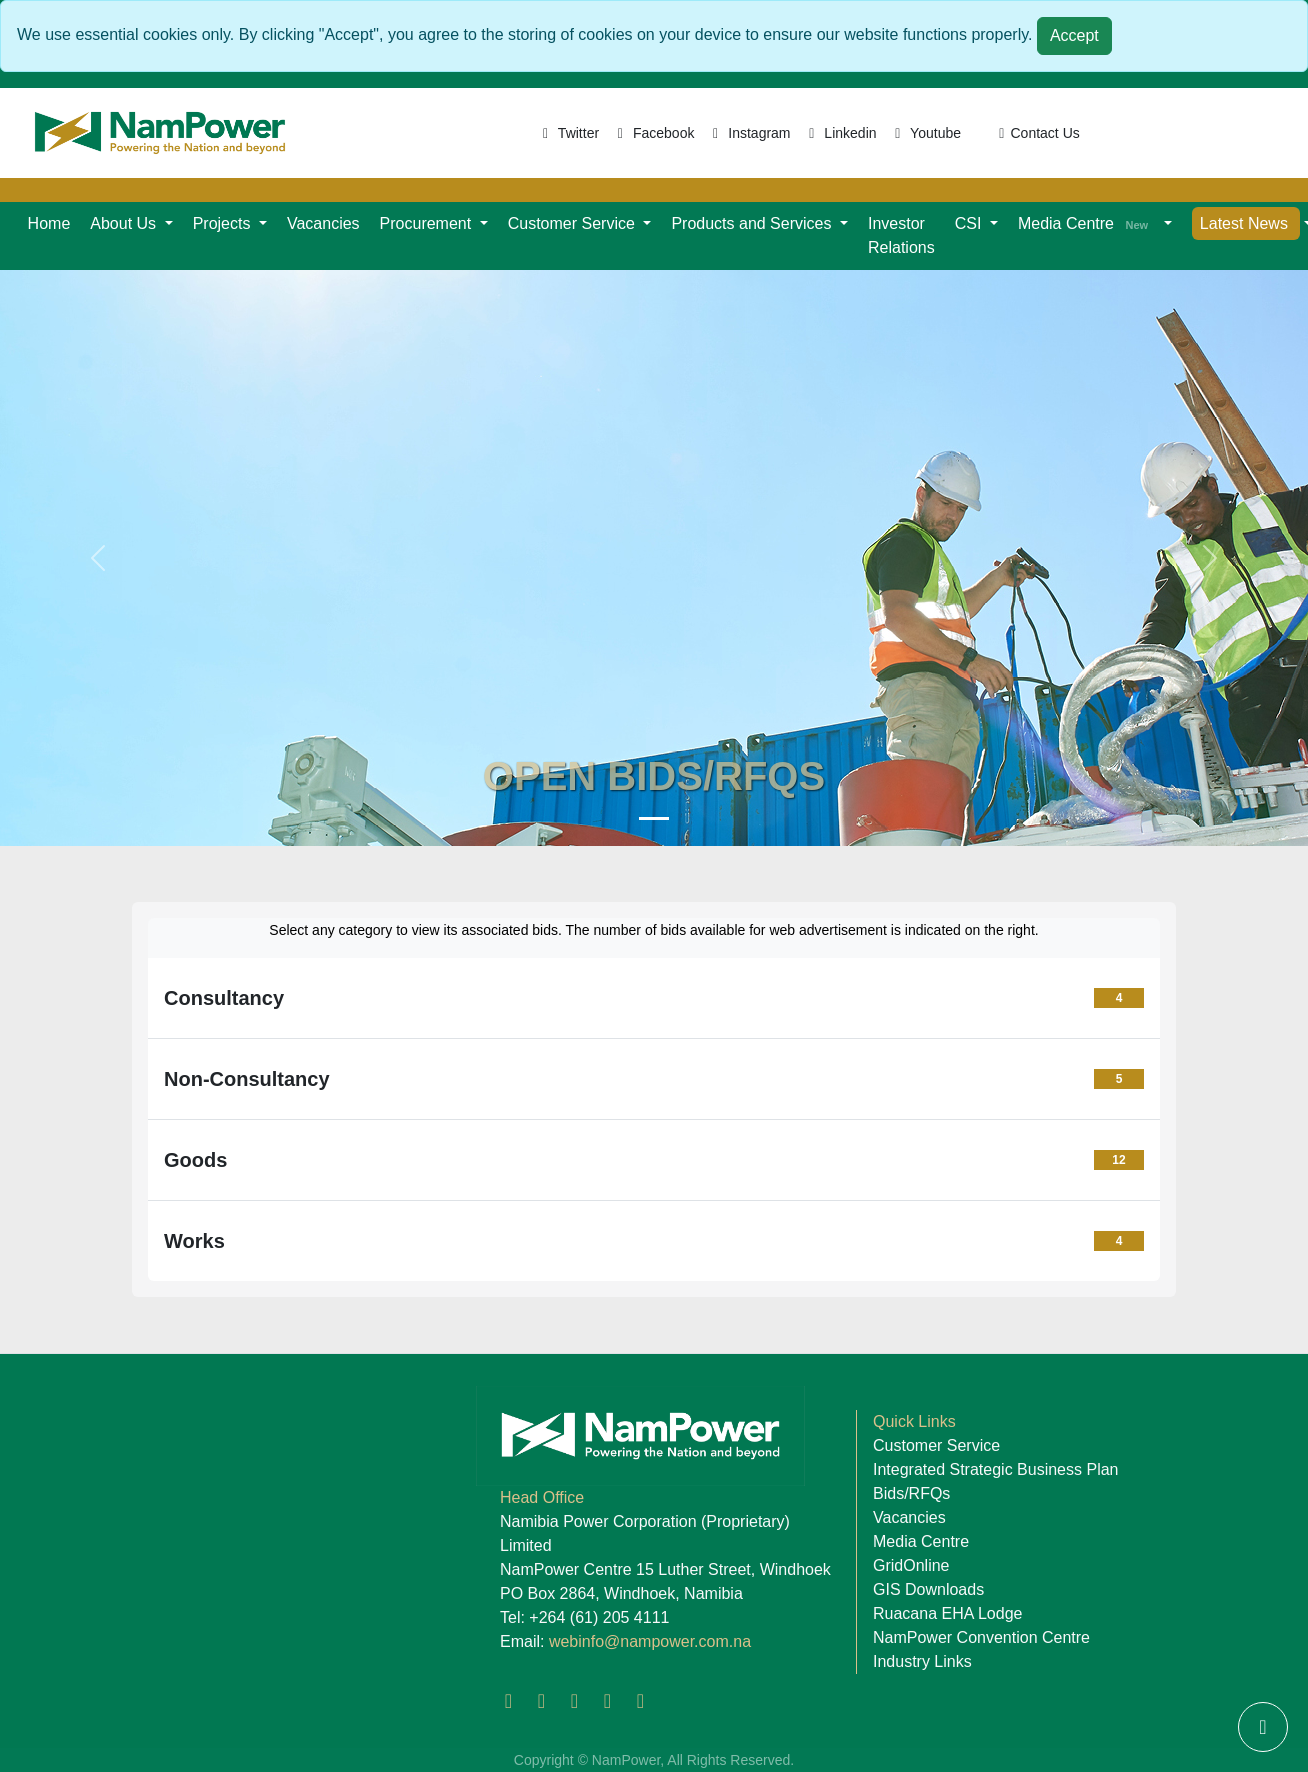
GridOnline (911, 1565)
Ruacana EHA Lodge (947, 1613)
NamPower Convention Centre (981, 1637)
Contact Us (1036, 133)
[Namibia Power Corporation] (654, 818)
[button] (131, 224)
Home (49, 223)
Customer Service (936, 1445)
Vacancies (323, 223)
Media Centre (921, 1541)
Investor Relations (901, 235)
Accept (1074, 35)
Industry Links (922, 1661)
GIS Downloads (928, 1589)
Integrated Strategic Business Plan (995, 1469)
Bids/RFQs (911, 1493)
